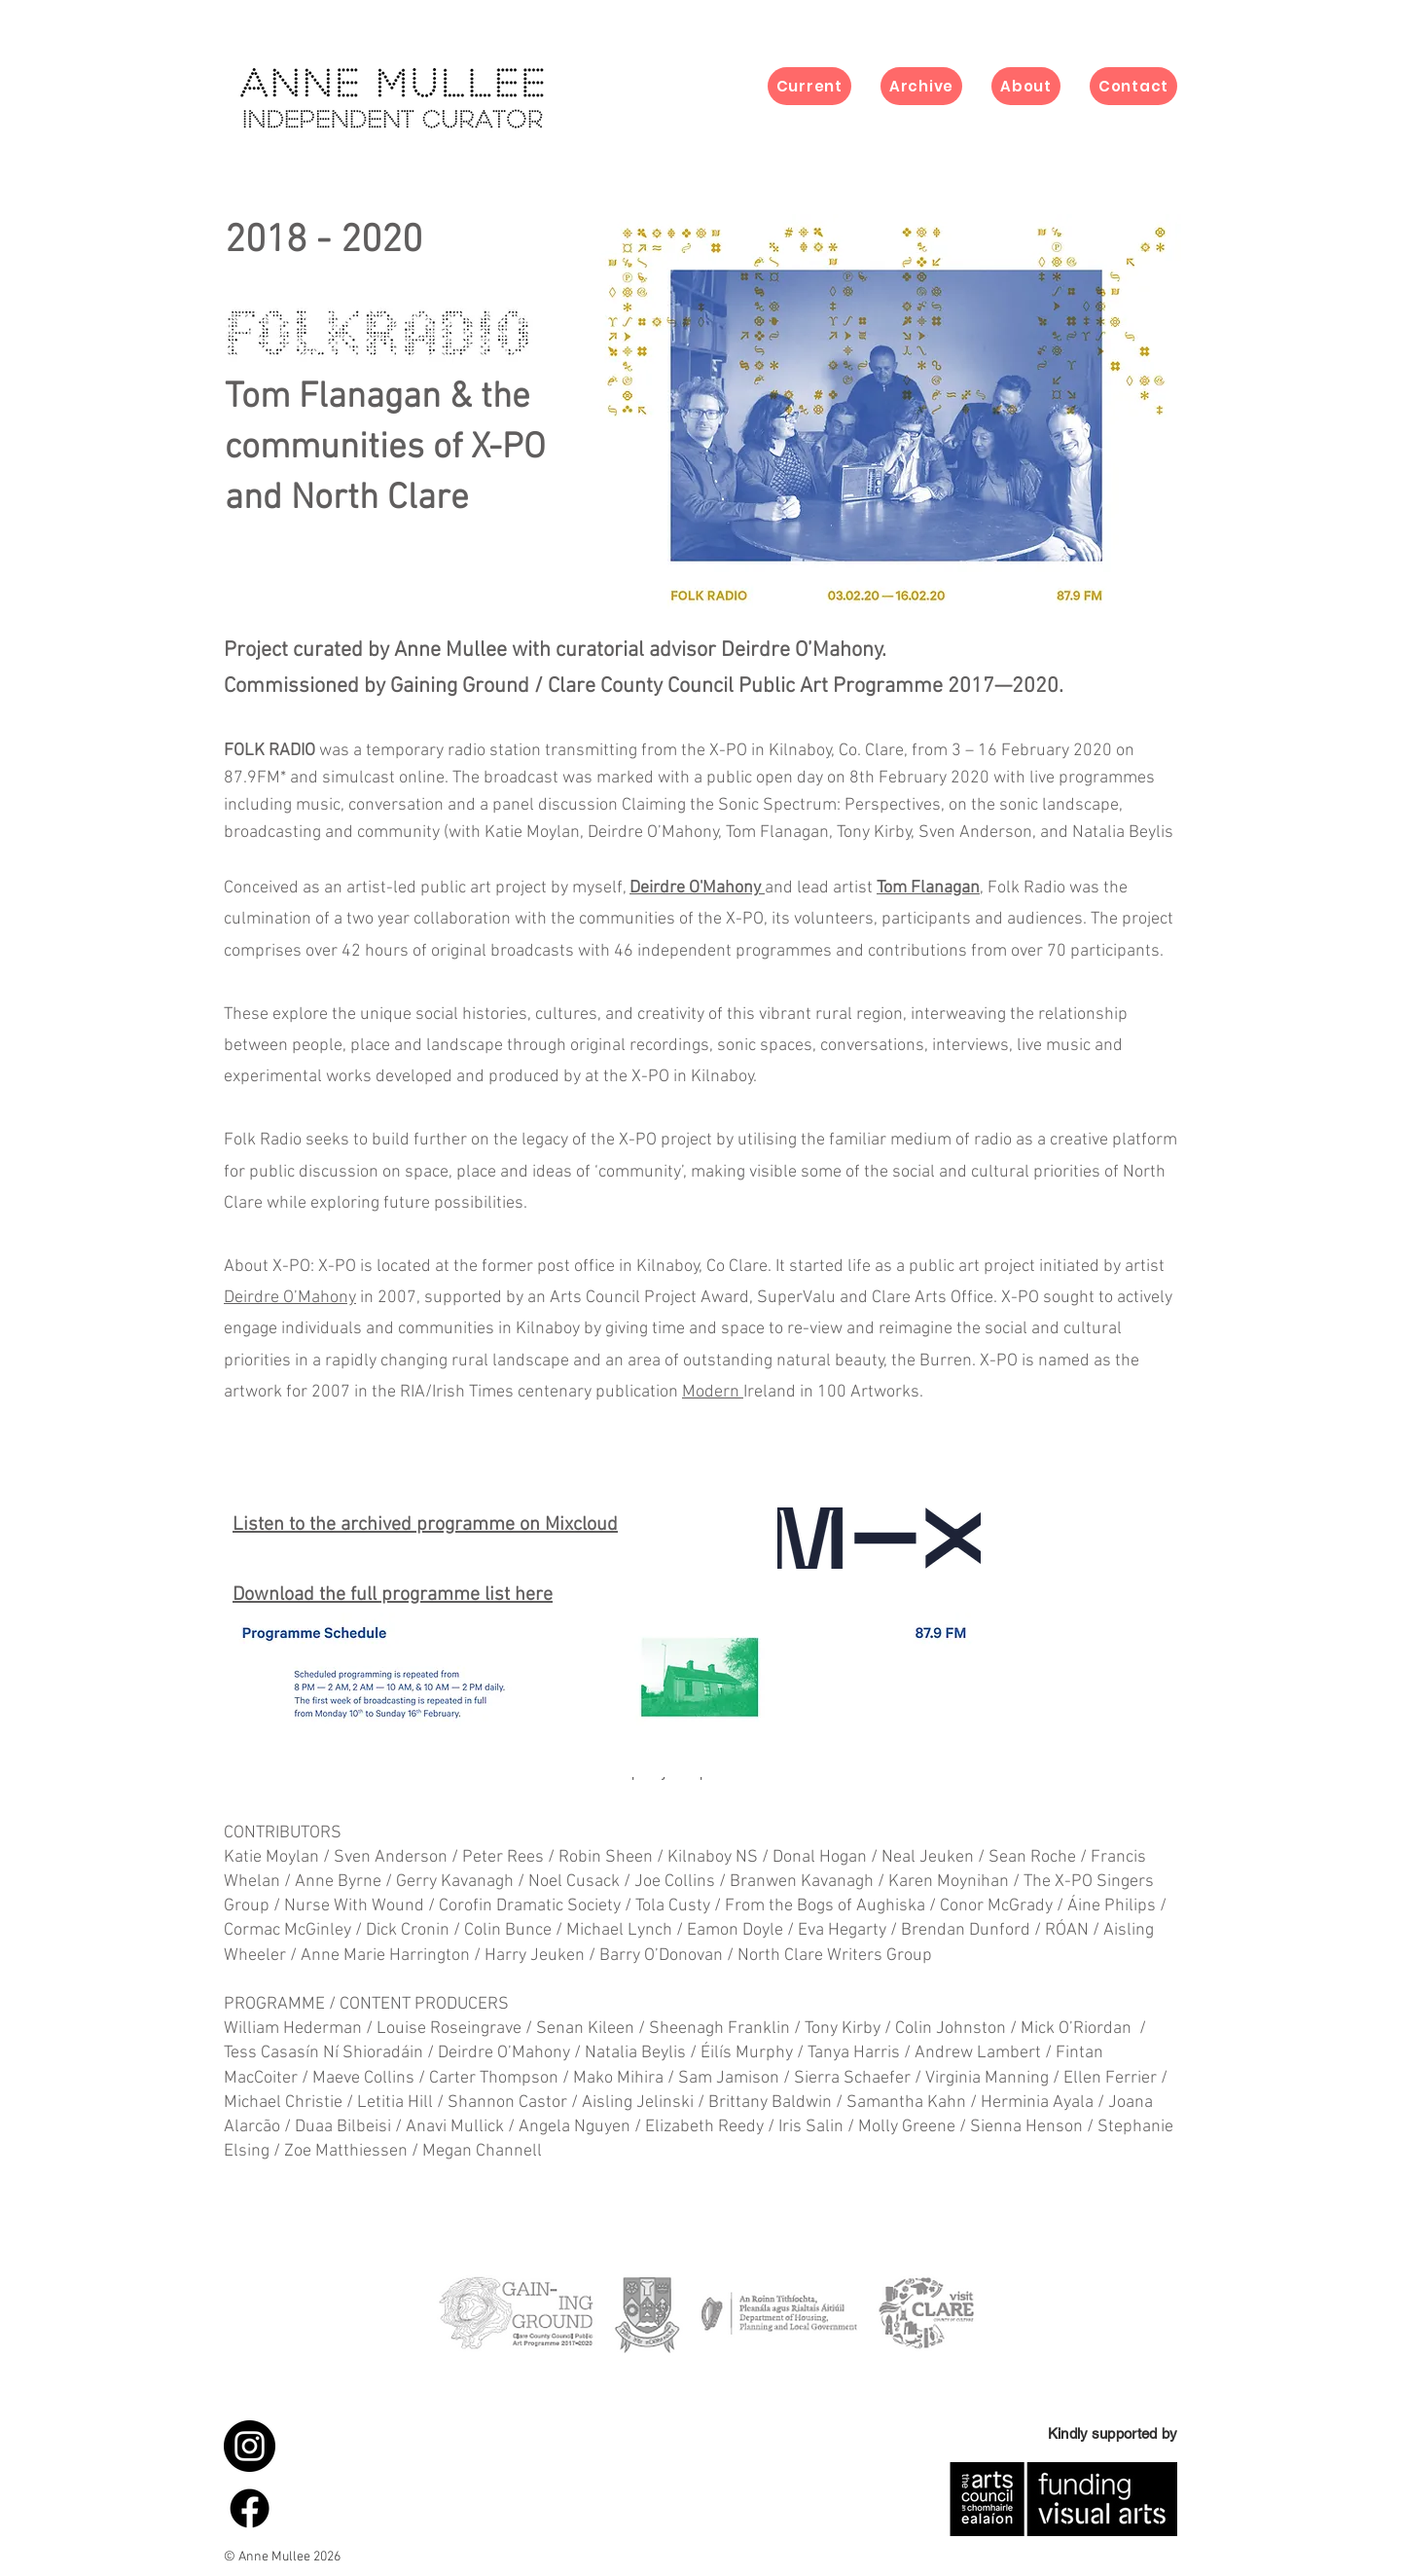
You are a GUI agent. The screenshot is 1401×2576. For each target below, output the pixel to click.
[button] (921, 86)
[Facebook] (249, 2508)
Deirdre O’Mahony (290, 1298)
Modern (712, 1392)
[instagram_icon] (249, 2446)
